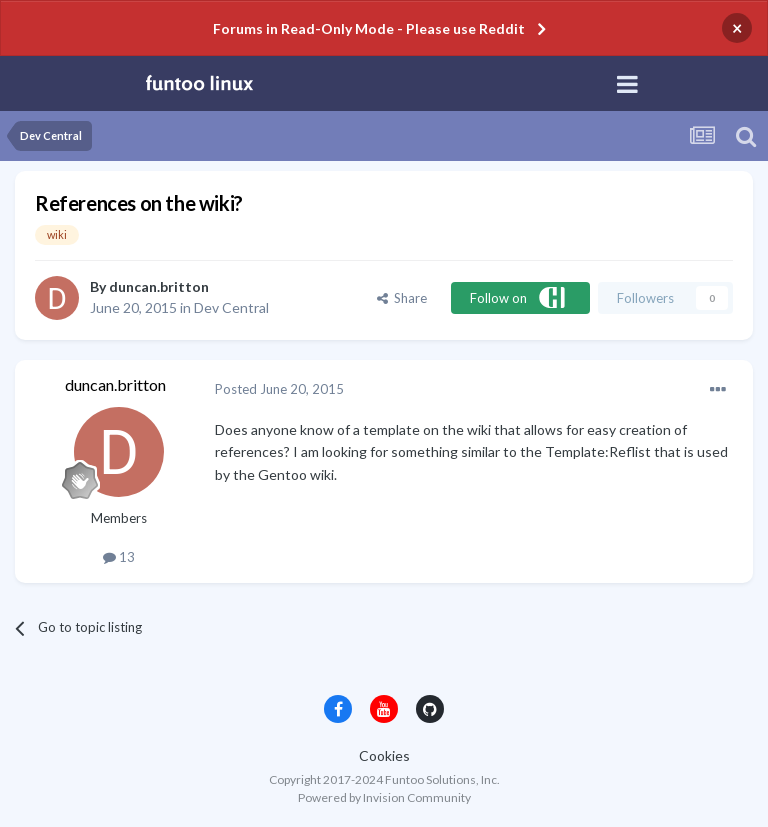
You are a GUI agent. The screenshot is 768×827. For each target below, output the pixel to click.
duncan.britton (159, 286)
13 (119, 557)
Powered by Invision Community (384, 797)
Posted (279, 389)
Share (402, 298)
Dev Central (231, 307)
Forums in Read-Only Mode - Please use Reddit (369, 28)
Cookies (384, 755)
